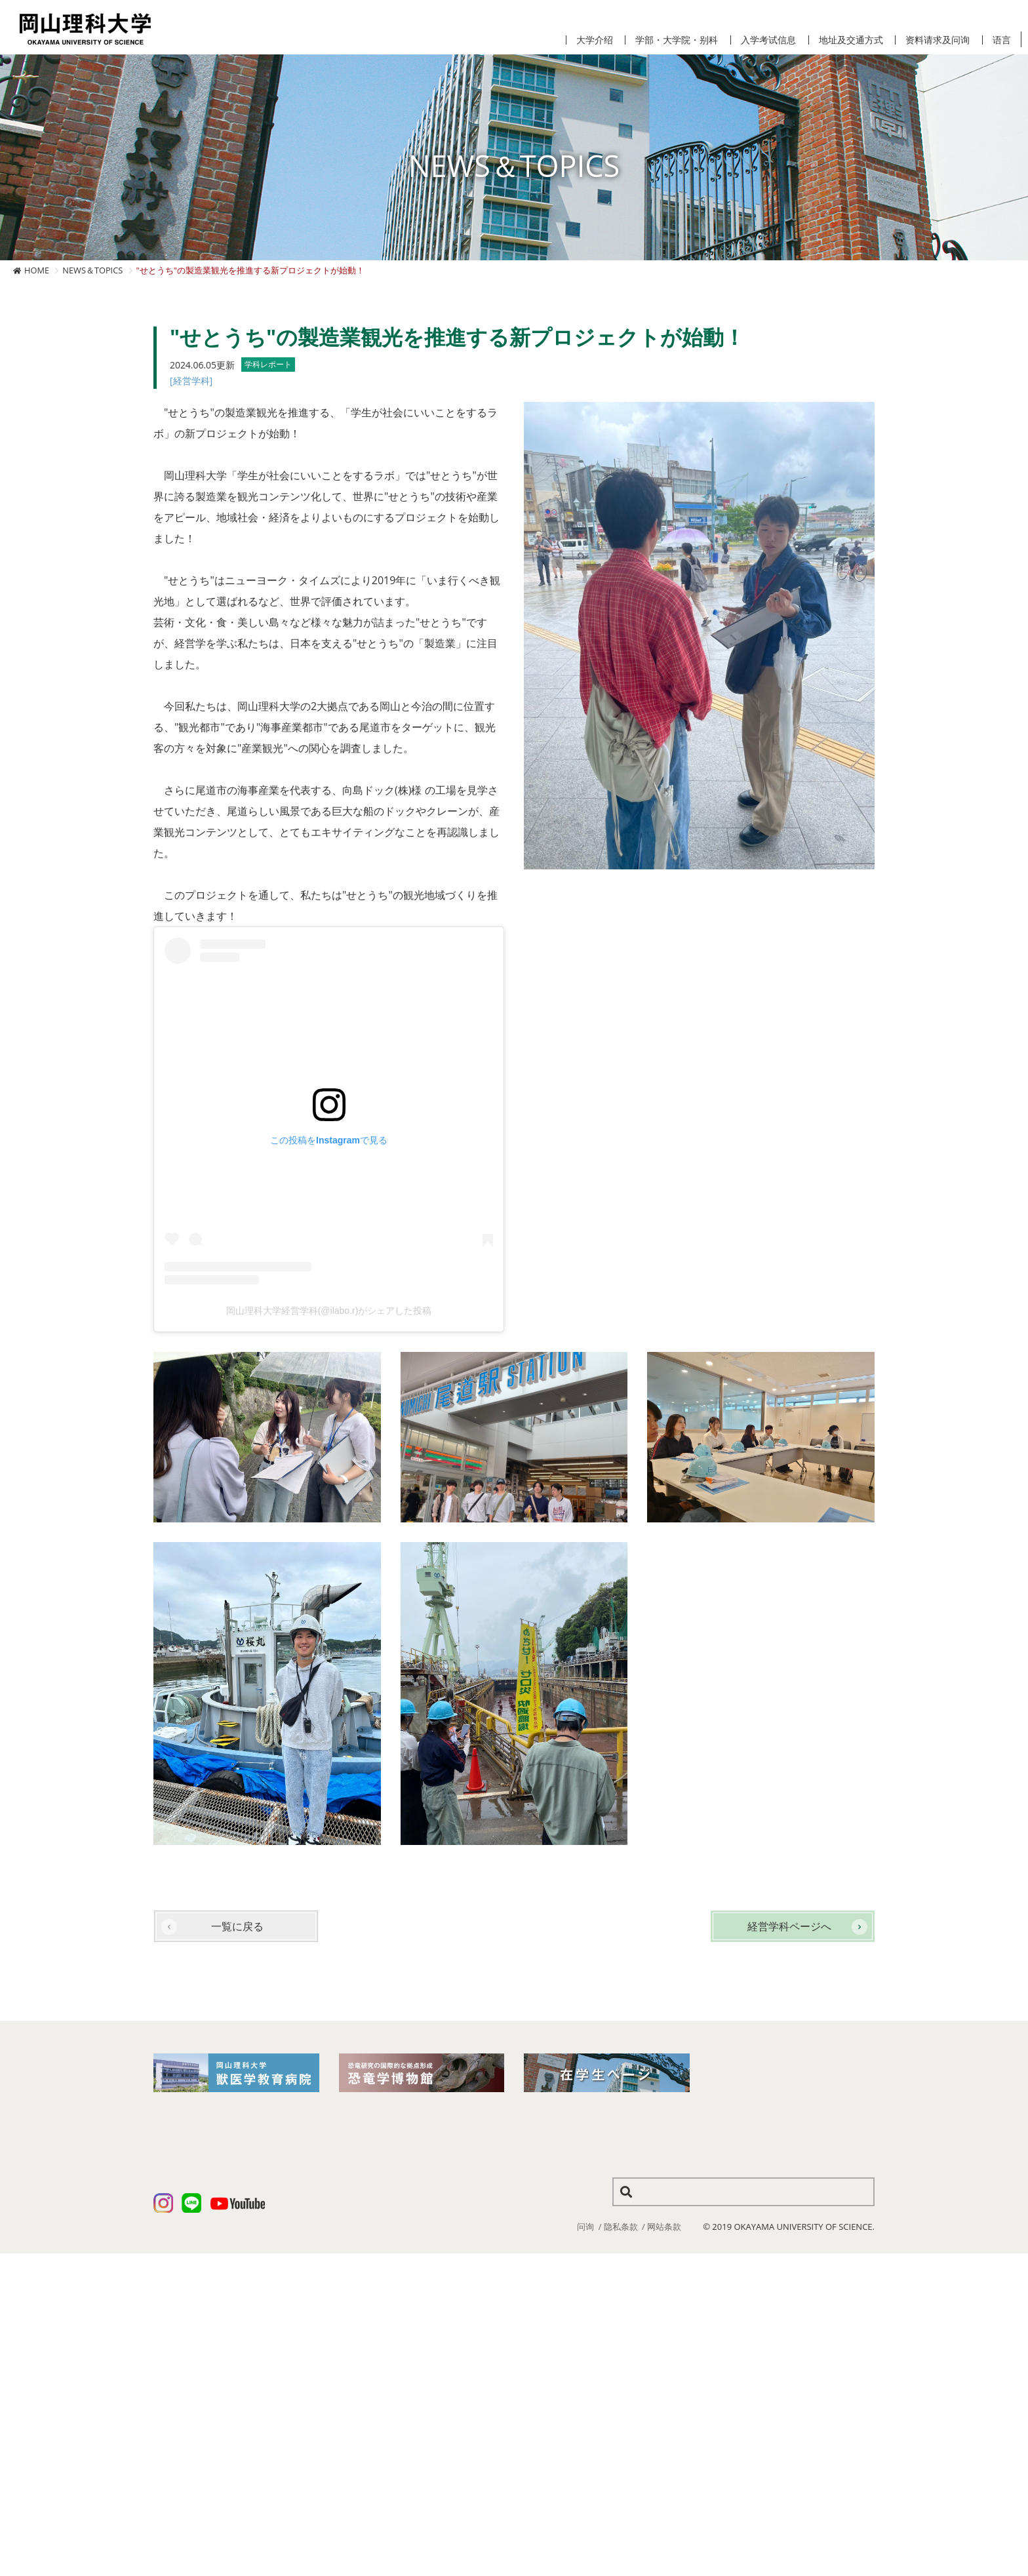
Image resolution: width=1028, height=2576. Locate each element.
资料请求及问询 (937, 40)
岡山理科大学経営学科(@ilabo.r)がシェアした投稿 (329, 1310)
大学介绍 (594, 40)
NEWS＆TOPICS (92, 270)
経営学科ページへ (789, 1926)
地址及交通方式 (851, 40)
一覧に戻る (237, 1926)
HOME (36, 270)
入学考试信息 (768, 40)
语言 (1002, 40)
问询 (585, 2226)
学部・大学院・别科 (676, 40)
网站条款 (664, 2226)
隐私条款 (621, 2226)
